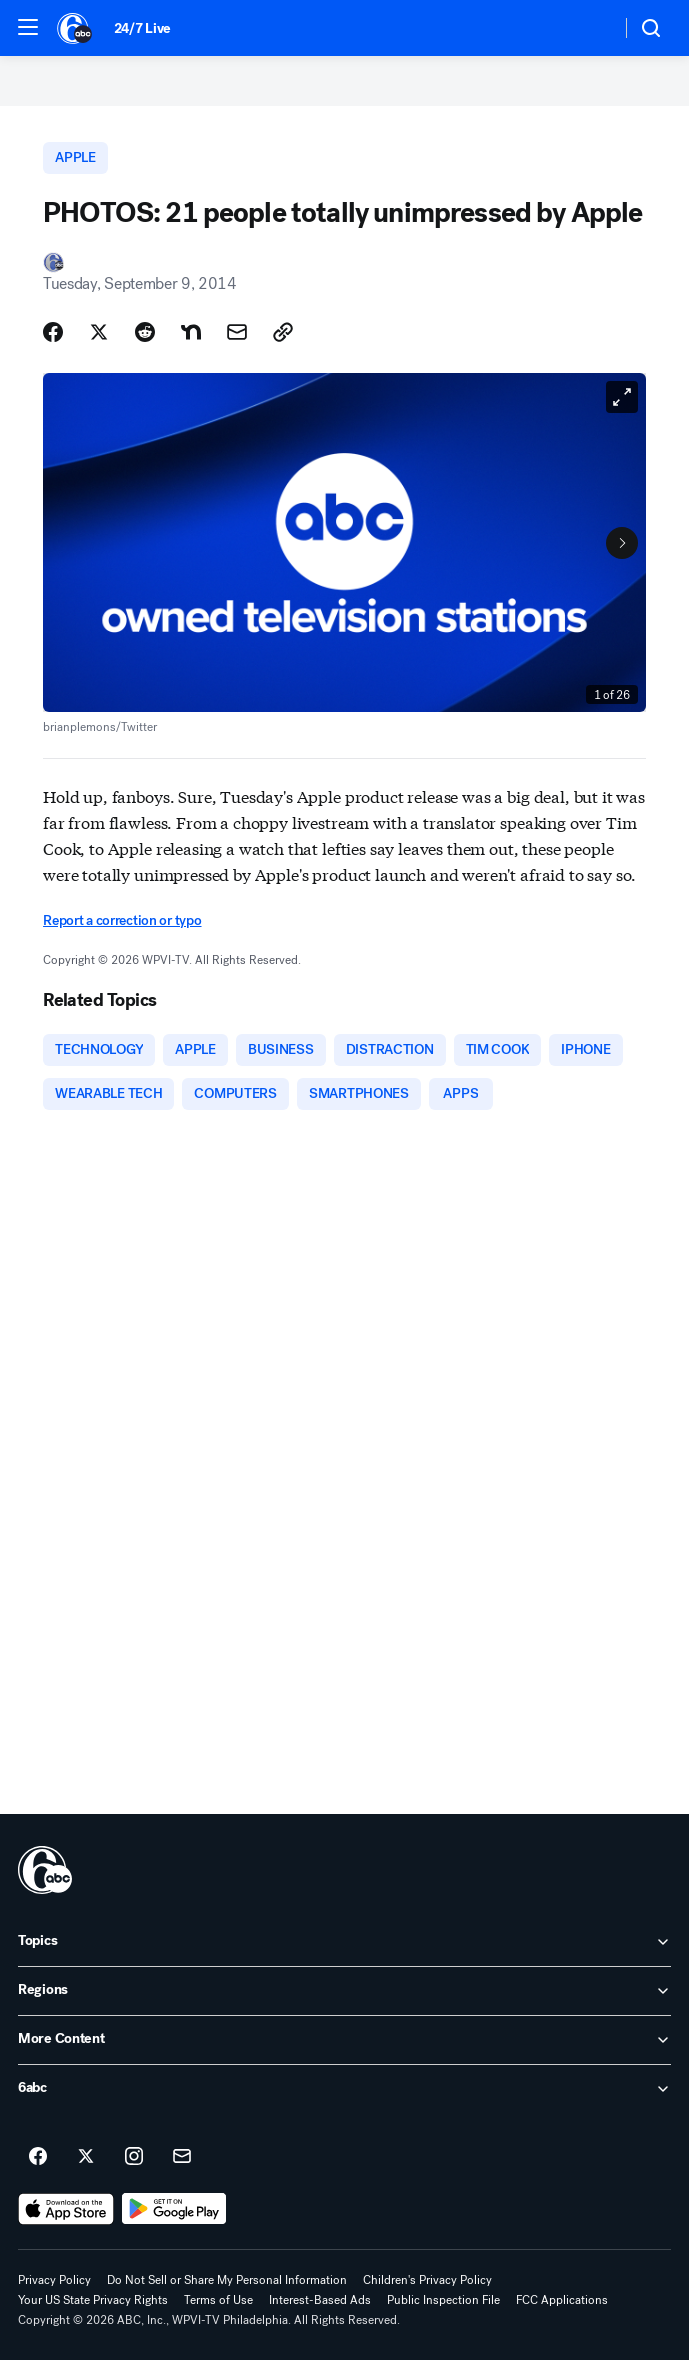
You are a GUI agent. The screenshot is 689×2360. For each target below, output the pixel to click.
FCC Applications (562, 2300)
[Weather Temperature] (589, 28)
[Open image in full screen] (622, 397)
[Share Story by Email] (237, 332)
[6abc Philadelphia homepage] (75, 28)
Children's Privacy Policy (427, 2280)
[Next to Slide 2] (622, 543)
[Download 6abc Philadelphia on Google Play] (174, 2209)
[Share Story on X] (99, 332)
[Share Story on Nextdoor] (191, 332)
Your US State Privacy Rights (93, 2300)
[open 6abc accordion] (344, 2089)
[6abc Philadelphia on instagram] (134, 2157)
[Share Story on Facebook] (53, 332)
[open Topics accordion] (344, 1942)
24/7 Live (142, 28)
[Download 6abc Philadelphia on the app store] (66, 2209)
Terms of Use (218, 2300)
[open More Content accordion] (344, 2040)
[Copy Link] (283, 332)
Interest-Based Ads (320, 2300)
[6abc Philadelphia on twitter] (86, 2157)
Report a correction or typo (122, 920)
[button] (28, 27)
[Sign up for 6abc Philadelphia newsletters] (182, 2157)
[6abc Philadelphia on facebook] (38, 2157)
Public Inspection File (443, 2300)
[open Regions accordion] (344, 1991)
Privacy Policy (54, 2280)
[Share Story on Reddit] (145, 332)
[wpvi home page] (45, 1870)
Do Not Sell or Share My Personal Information (227, 2280)
